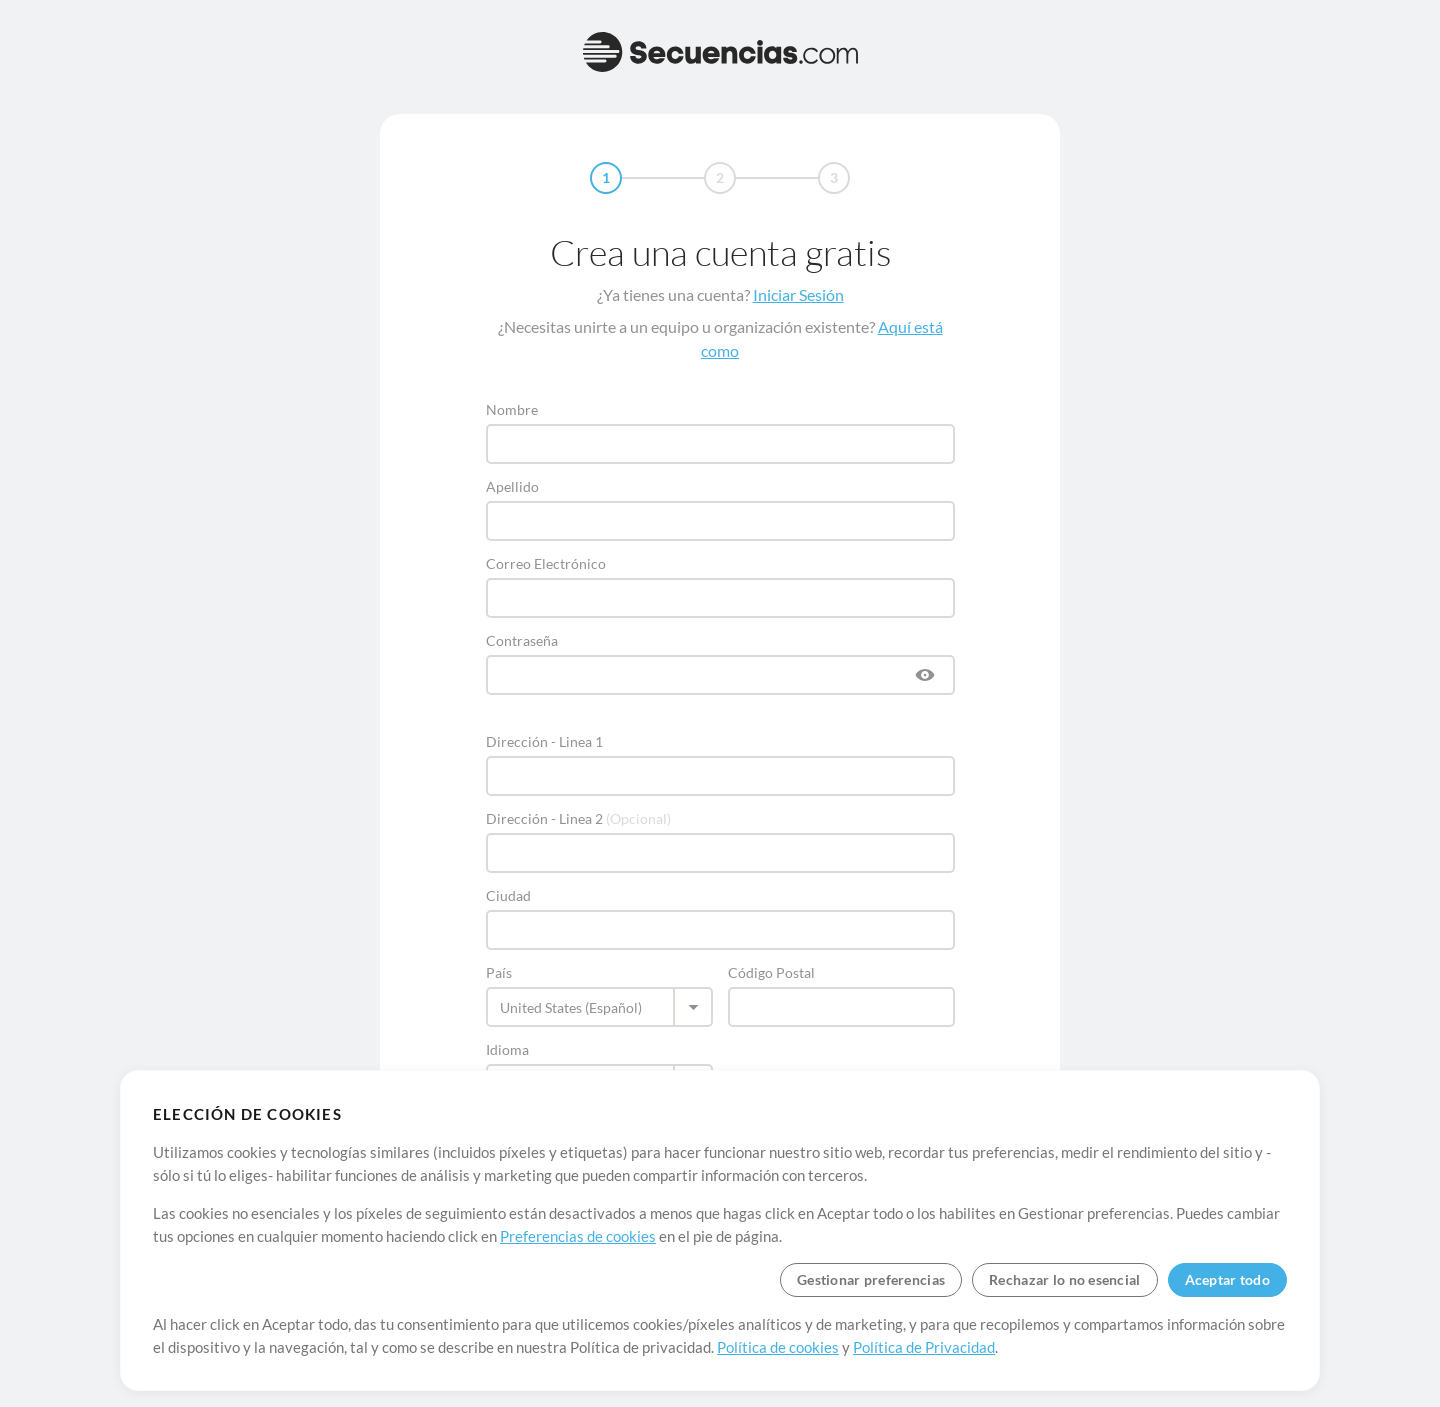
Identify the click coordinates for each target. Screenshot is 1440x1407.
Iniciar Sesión (798, 294)
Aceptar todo (1227, 1279)
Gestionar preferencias (871, 1279)
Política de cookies (778, 1347)
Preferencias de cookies (578, 1236)
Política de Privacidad (924, 1347)
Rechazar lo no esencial (1064, 1279)
